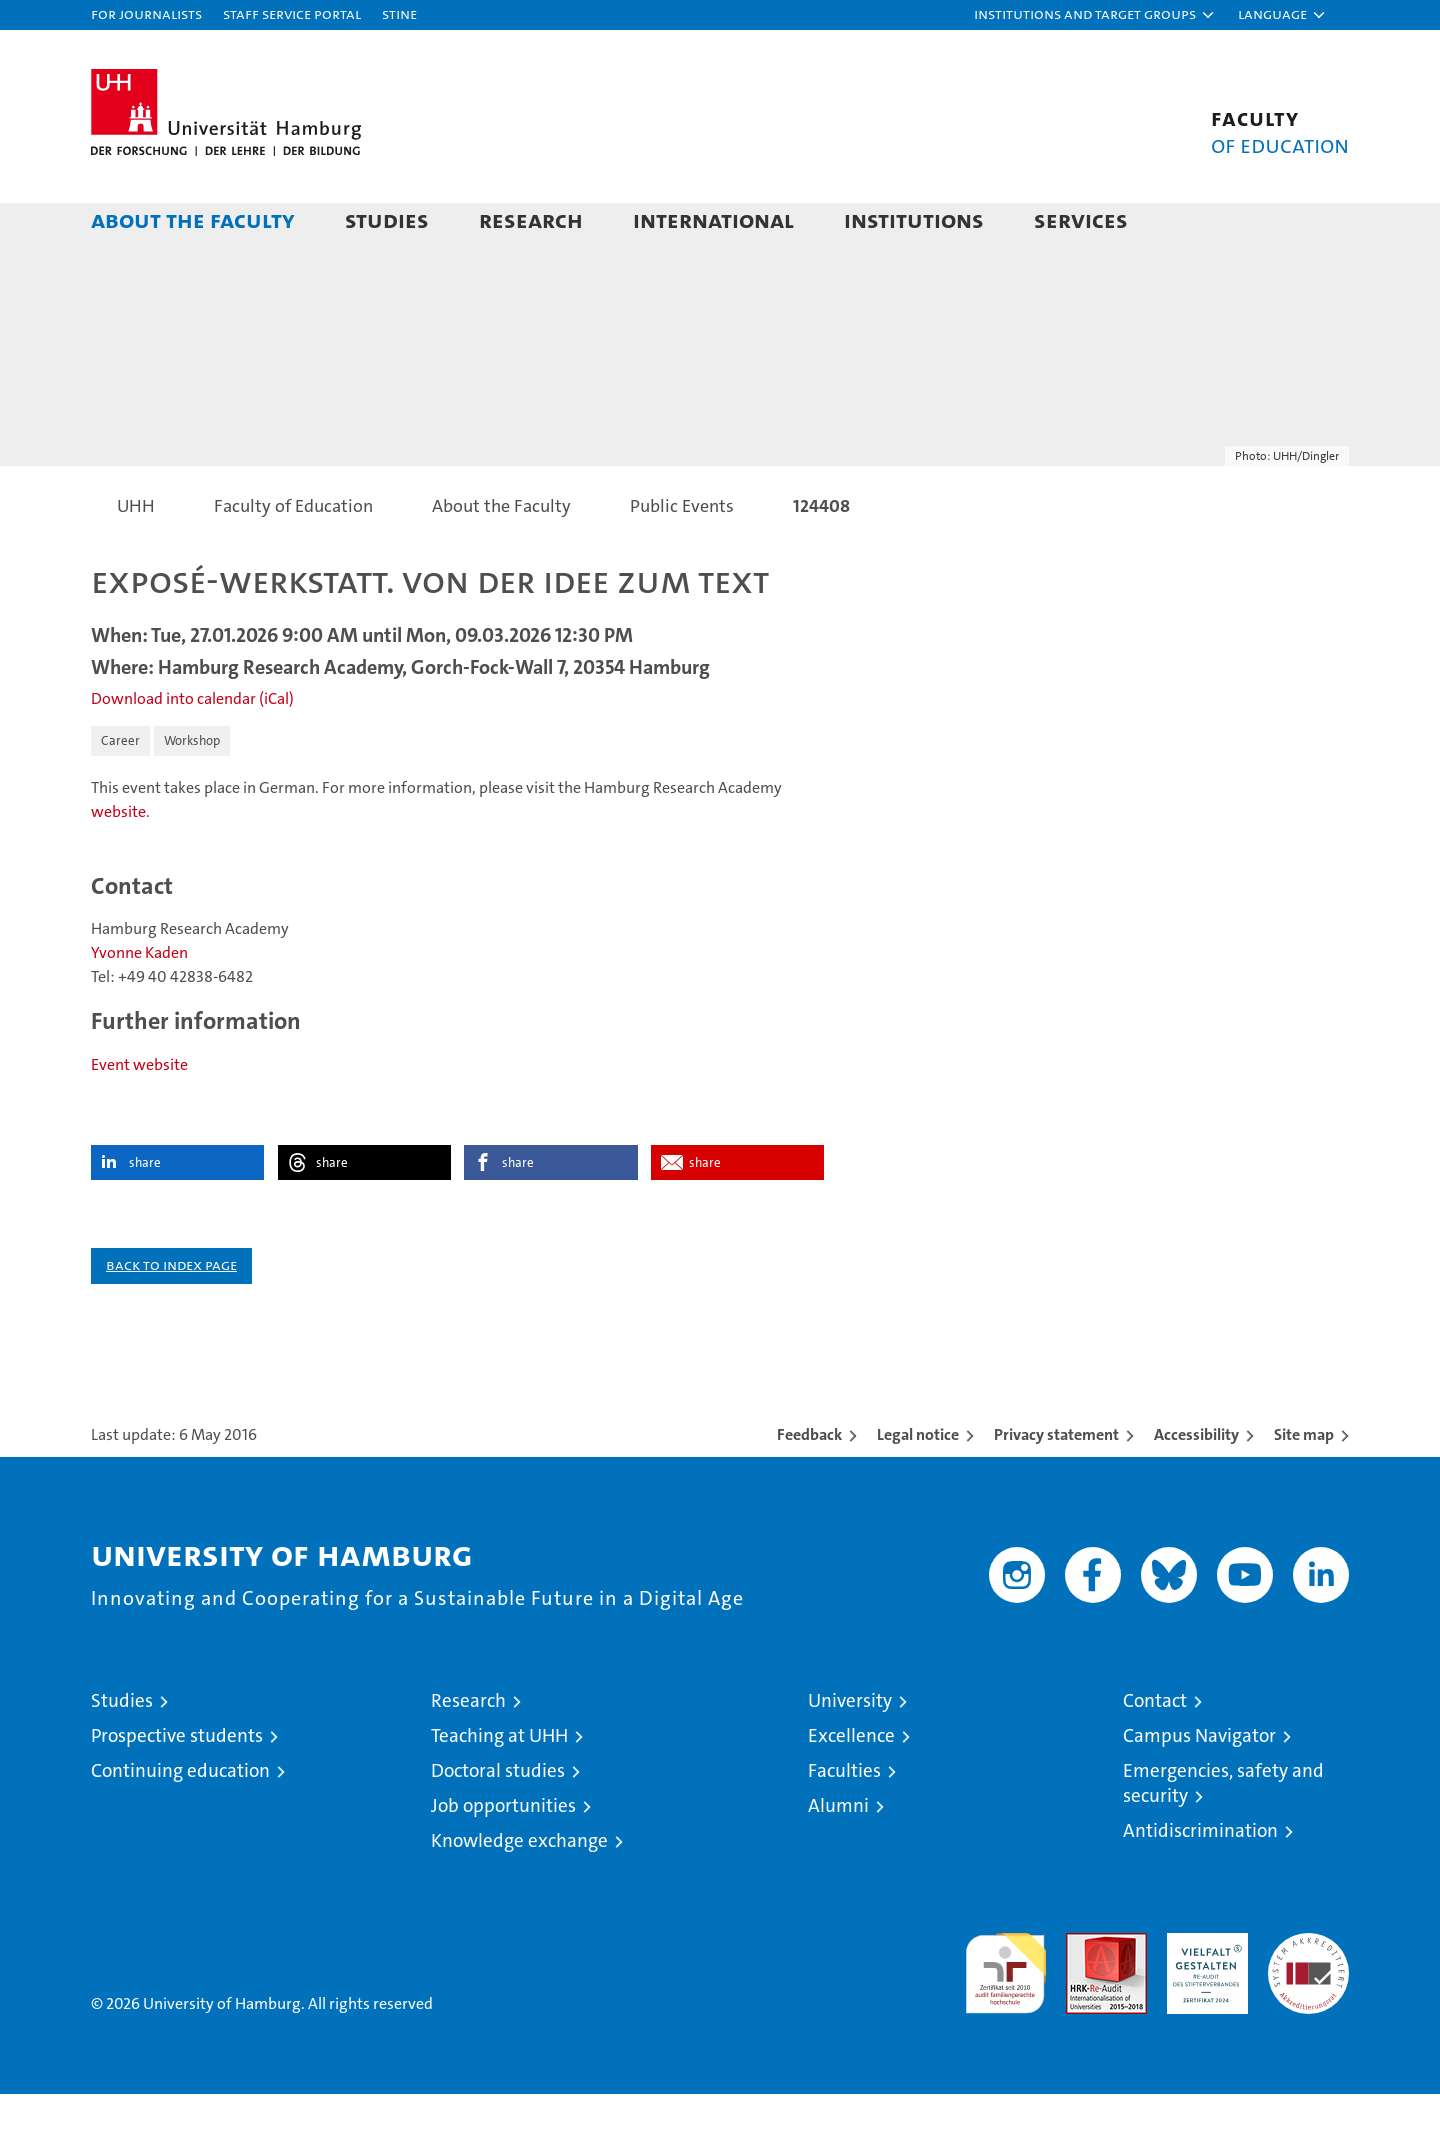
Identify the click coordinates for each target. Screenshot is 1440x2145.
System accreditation (1308, 2005)
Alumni (838, 1856)
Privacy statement (1056, 1485)
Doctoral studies (498, 1821)
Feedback (809, 1485)
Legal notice (918, 1485)
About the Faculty (193, 219)
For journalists (146, 13)
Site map (1304, 1485)
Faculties (844, 1821)
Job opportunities (503, 1856)
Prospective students (177, 1786)
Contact (1155, 1751)
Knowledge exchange (519, 1891)
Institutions (914, 219)
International (713, 219)
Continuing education (180, 1821)
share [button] (145, 1213)
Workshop (192, 791)
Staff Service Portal (292, 13)
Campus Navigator (1199, 1786)
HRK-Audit (1202, 1994)
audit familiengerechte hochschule (1005, 2015)
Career (120, 791)
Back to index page (171, 1315)
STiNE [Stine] (399, 13)
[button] (1095, 15)
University (850, 1751)
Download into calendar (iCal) (192, 749)
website (118, 862)
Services (1081, 219)
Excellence (851, 1786)
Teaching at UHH (499, 1786)
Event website (139, 1115)
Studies (387, 219)
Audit (1085, 1994)
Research (531, 219)
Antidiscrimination (1200, 1881)
